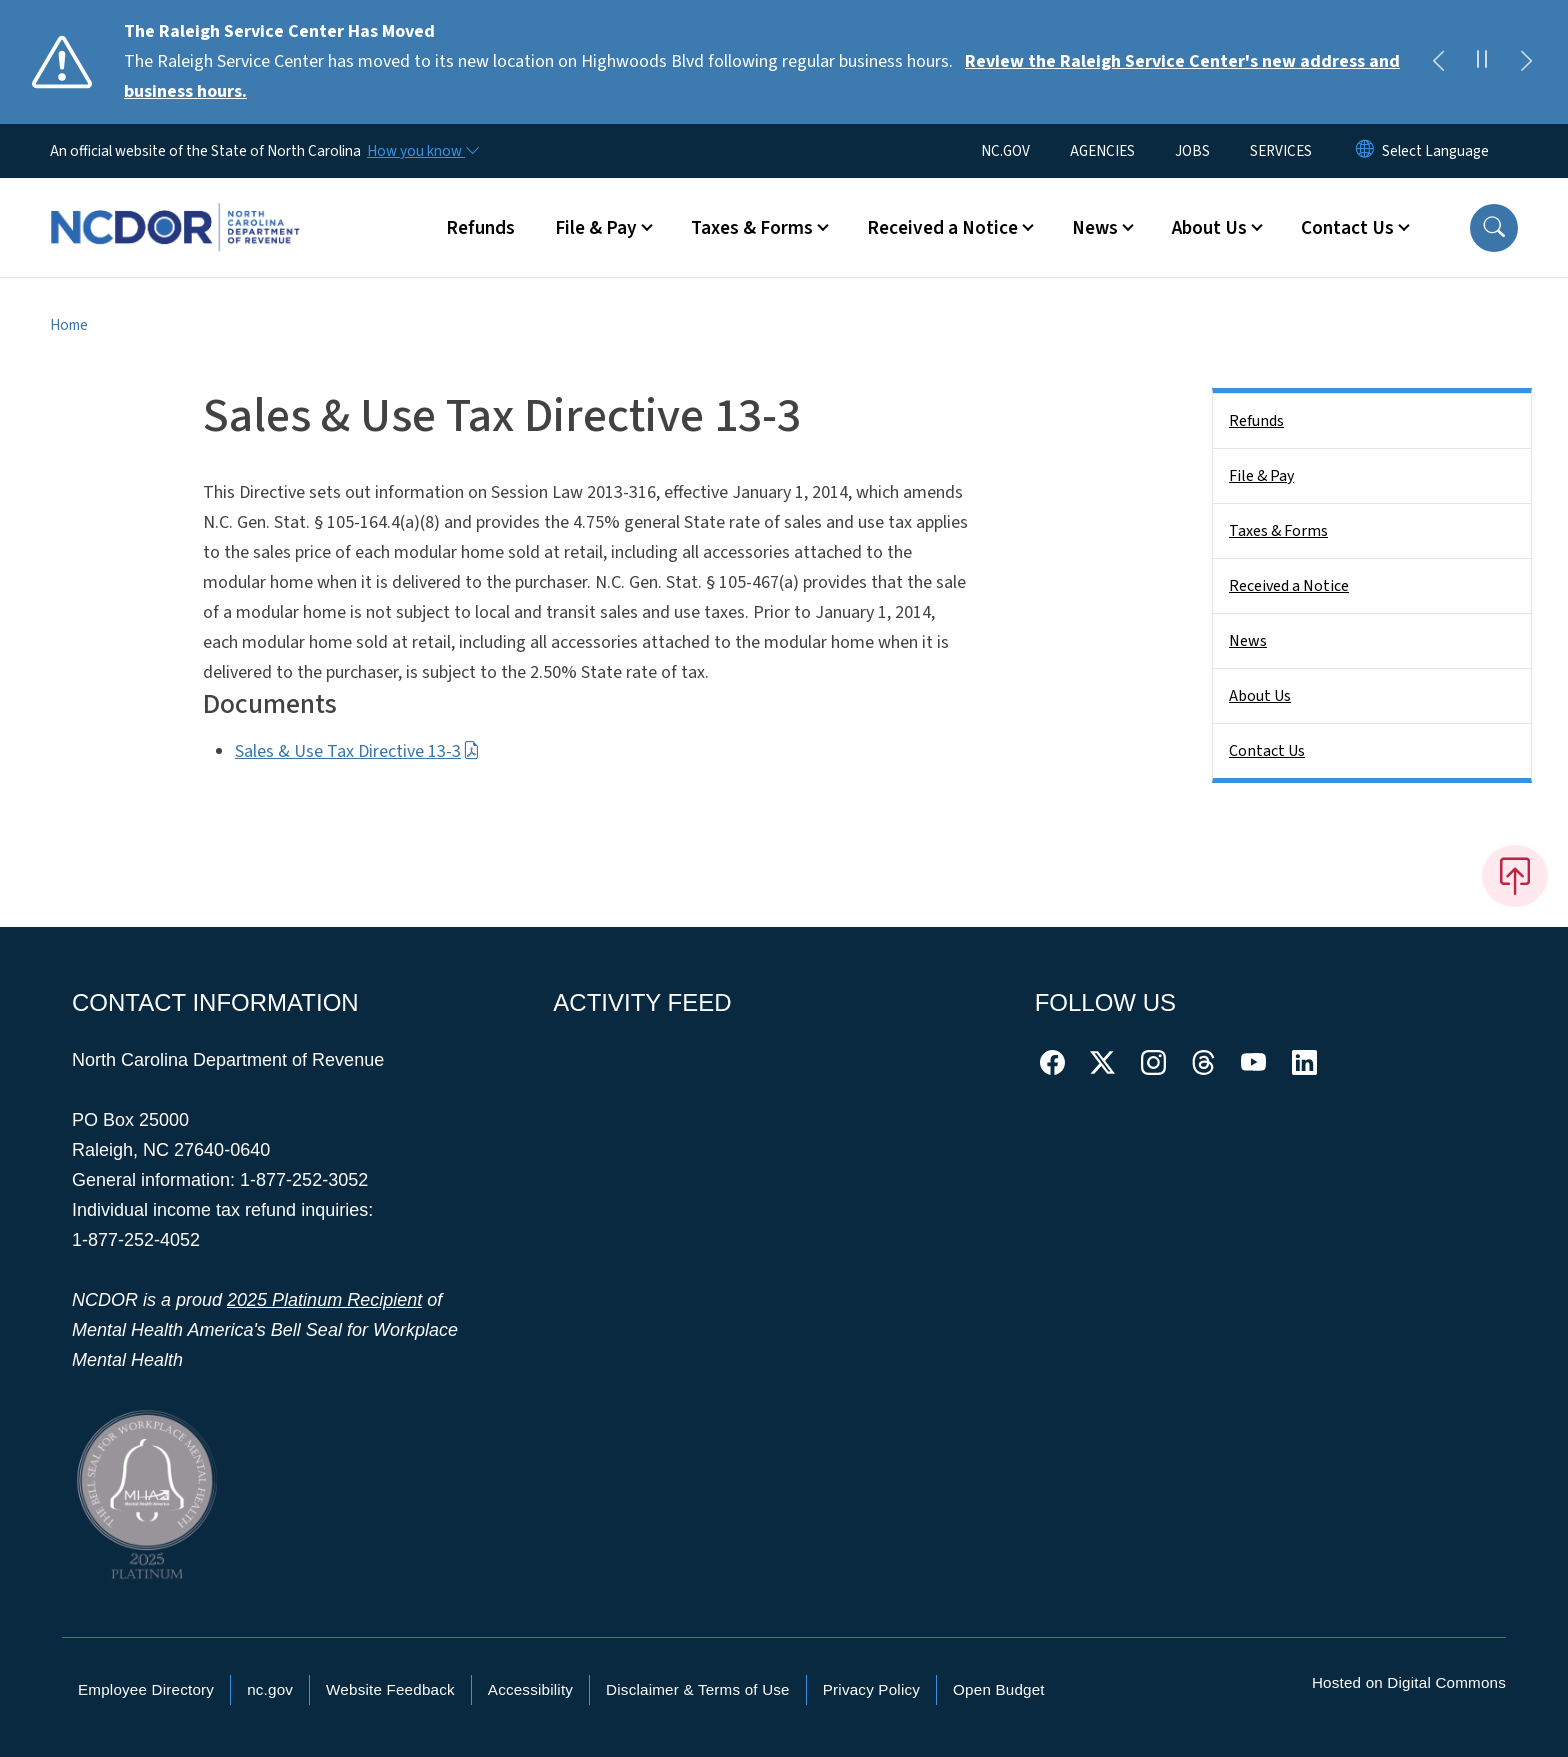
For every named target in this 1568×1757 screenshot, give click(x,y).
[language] (1435, 151)
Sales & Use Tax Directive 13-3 (357, 751)
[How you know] (422, 151)
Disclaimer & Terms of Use (698, 1689)
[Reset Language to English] (1365, 151)
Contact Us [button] (1347, 228)
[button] (1494, 228)
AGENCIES (1102, 151)
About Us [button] (1209, 228)
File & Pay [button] (596, 228)
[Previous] (1438, 62)
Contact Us (1267, 751)
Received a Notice (1289, 586)
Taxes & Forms (1278, 531)
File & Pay (1261, 476)
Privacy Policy (871, 1689)
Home (69, 325)
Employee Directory (146, 1689)
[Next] (1526, 62)
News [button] (1095, 228)
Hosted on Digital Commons (1409, 1682)
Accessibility (530, 1689)
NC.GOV (1005, 151)
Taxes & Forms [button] (752, 228)
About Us (1260, 696)
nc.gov (270, 1689)
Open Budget (999, 1689)
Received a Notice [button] (942, 228)
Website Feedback (390, 1689)
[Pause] (1482, 62)
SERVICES (1281, 151)
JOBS (1192, 151)
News (1248, 641)
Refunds (480, 228)
